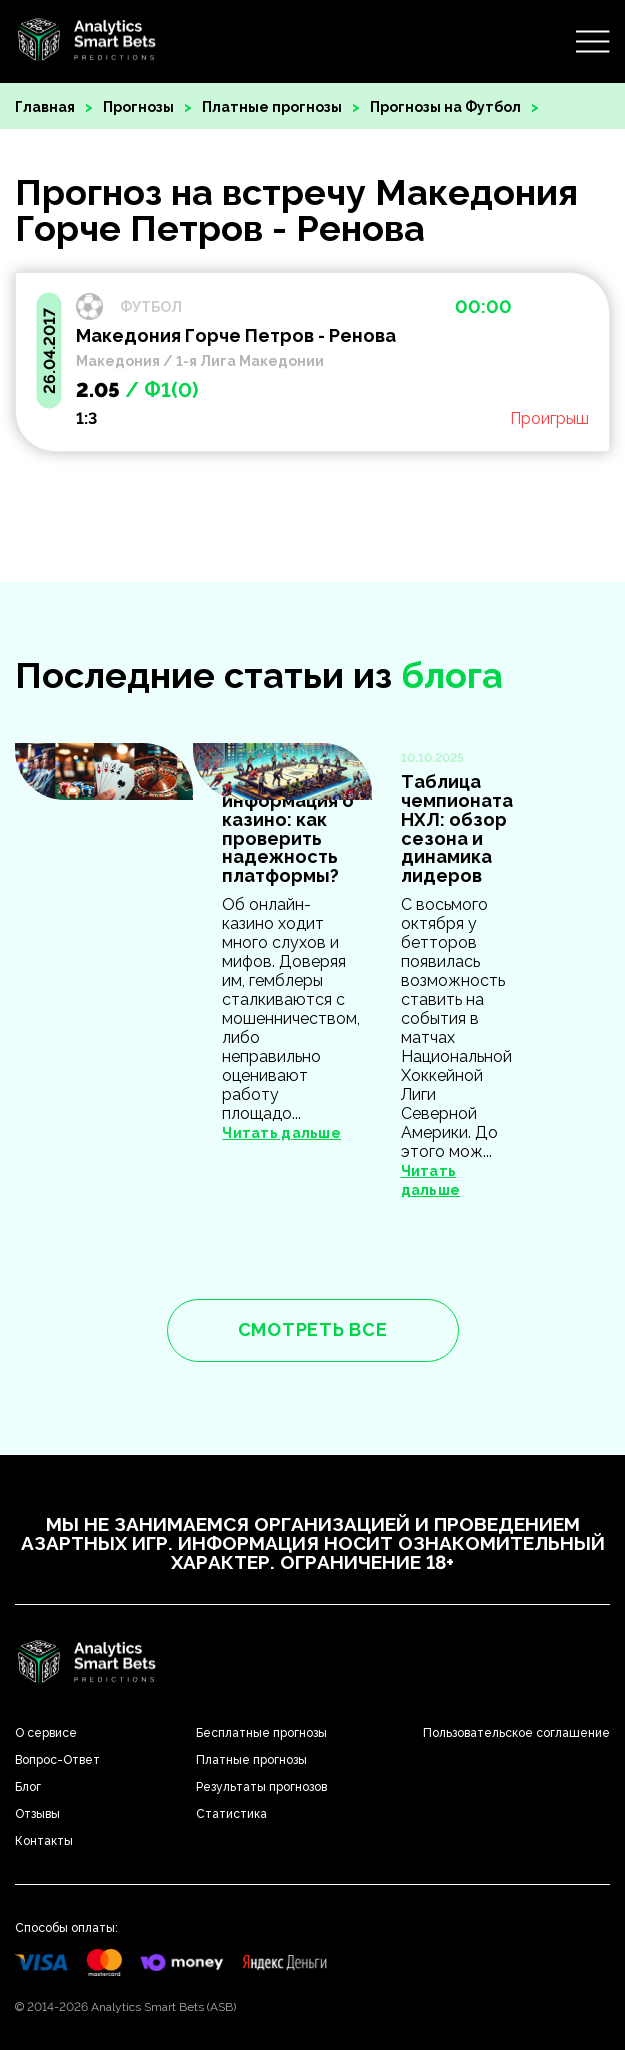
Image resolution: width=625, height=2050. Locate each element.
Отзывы (37, 1814)
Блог (28, 1787)
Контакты (44, 1841)
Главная (45, 107)
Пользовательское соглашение (516, 1733)
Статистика (231, 1814)
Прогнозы (138, 107)
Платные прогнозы (272, 107)
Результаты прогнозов (261, 1787)
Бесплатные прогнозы (261, 1733)
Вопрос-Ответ (57, 1760)
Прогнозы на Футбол (445, 107)
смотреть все (313, 1329)
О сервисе (46, 1733)
